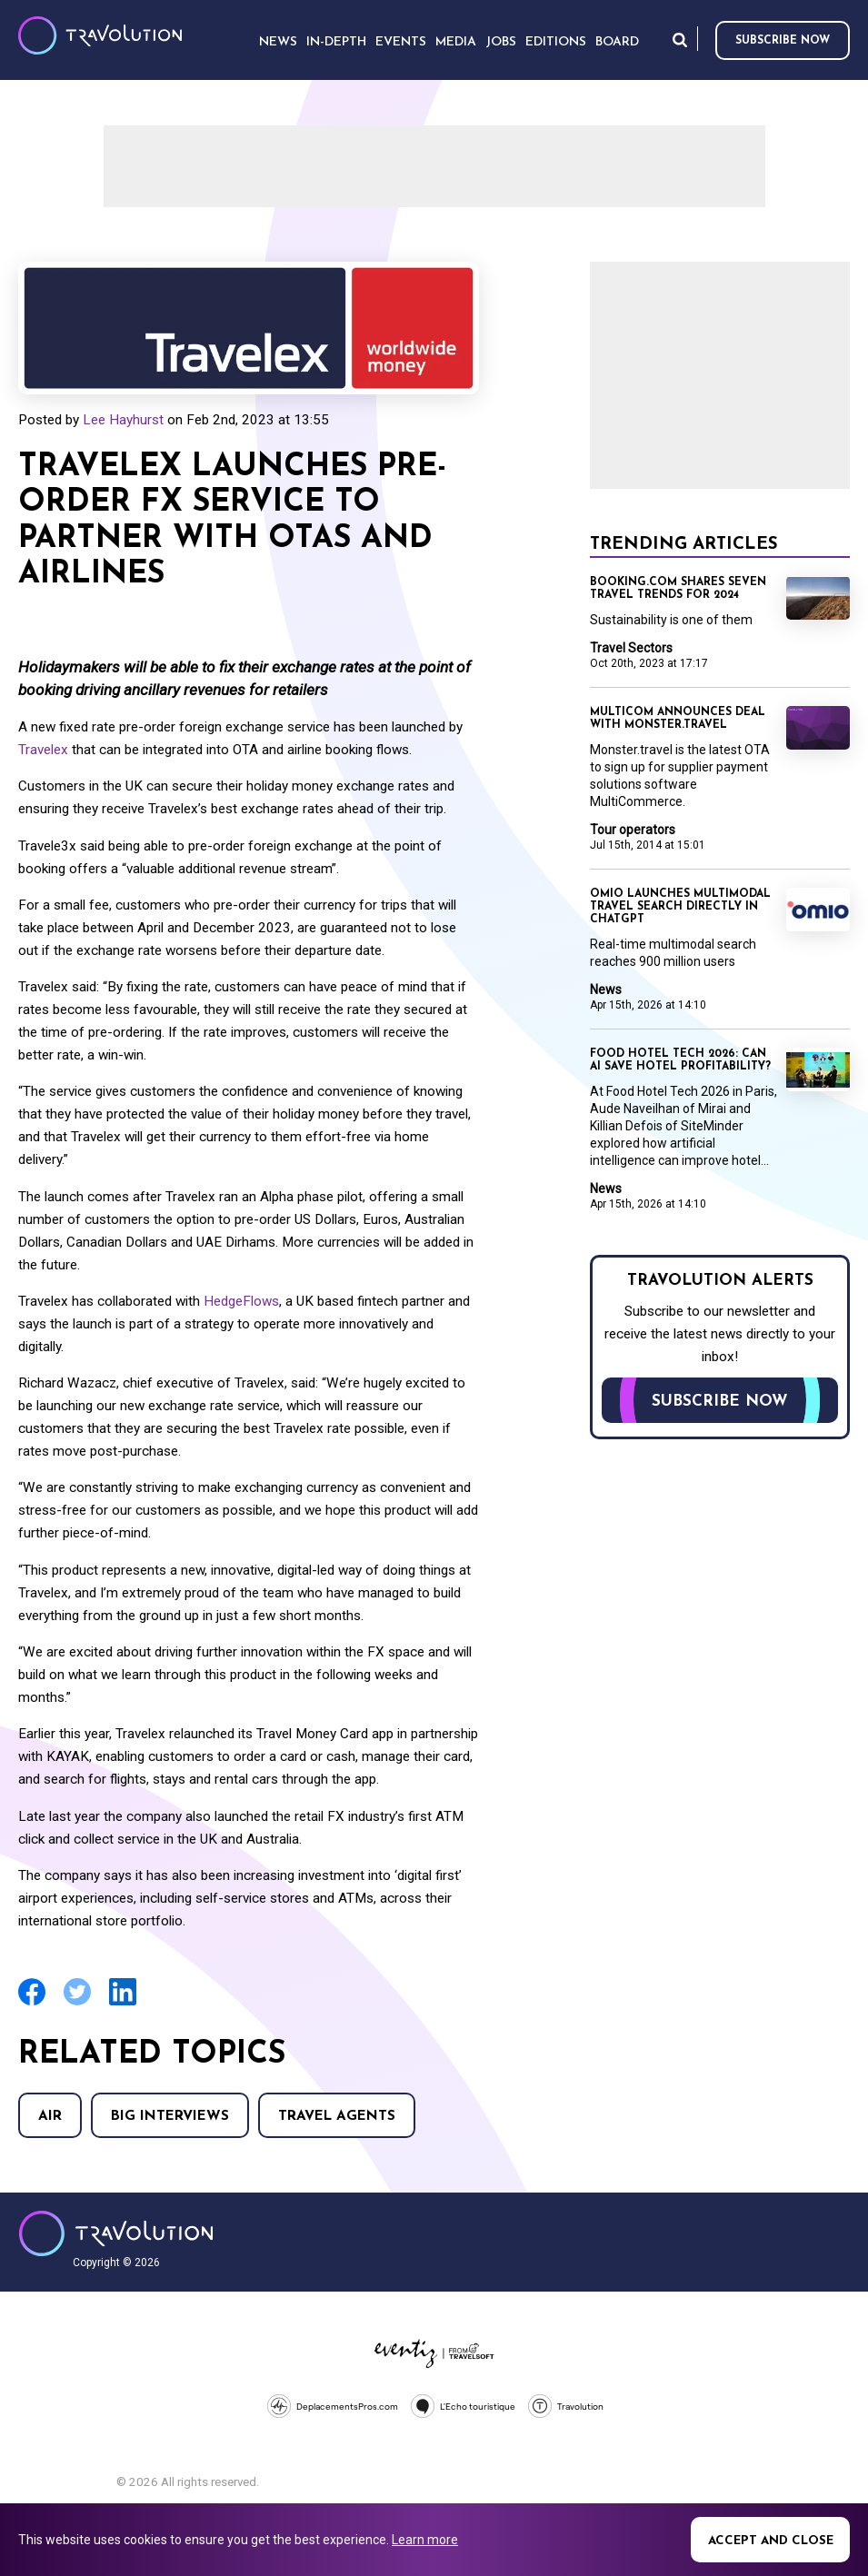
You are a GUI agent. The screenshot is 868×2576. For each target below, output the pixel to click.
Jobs (500, 42)
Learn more (425, 2539)
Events (400, 42)
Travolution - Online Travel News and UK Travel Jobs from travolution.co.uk (116, 2233)
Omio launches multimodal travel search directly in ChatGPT (680, 907)
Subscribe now (782, 40)
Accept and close (770, 2541)
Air (50, 2116)
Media (455, 42)
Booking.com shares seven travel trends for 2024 (678, 589)
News (606, 989)
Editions (555, 42)
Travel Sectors (631, 647)
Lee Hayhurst (123, 420)
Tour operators (632, 829)
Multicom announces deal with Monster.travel (677, 719)
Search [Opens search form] (679, 39)
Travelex (43, 749)
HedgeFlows (241, 1301)
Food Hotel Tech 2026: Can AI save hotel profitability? (680, 1060)
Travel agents (336, 2116)
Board (617, 42)
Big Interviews (170, 2116)
